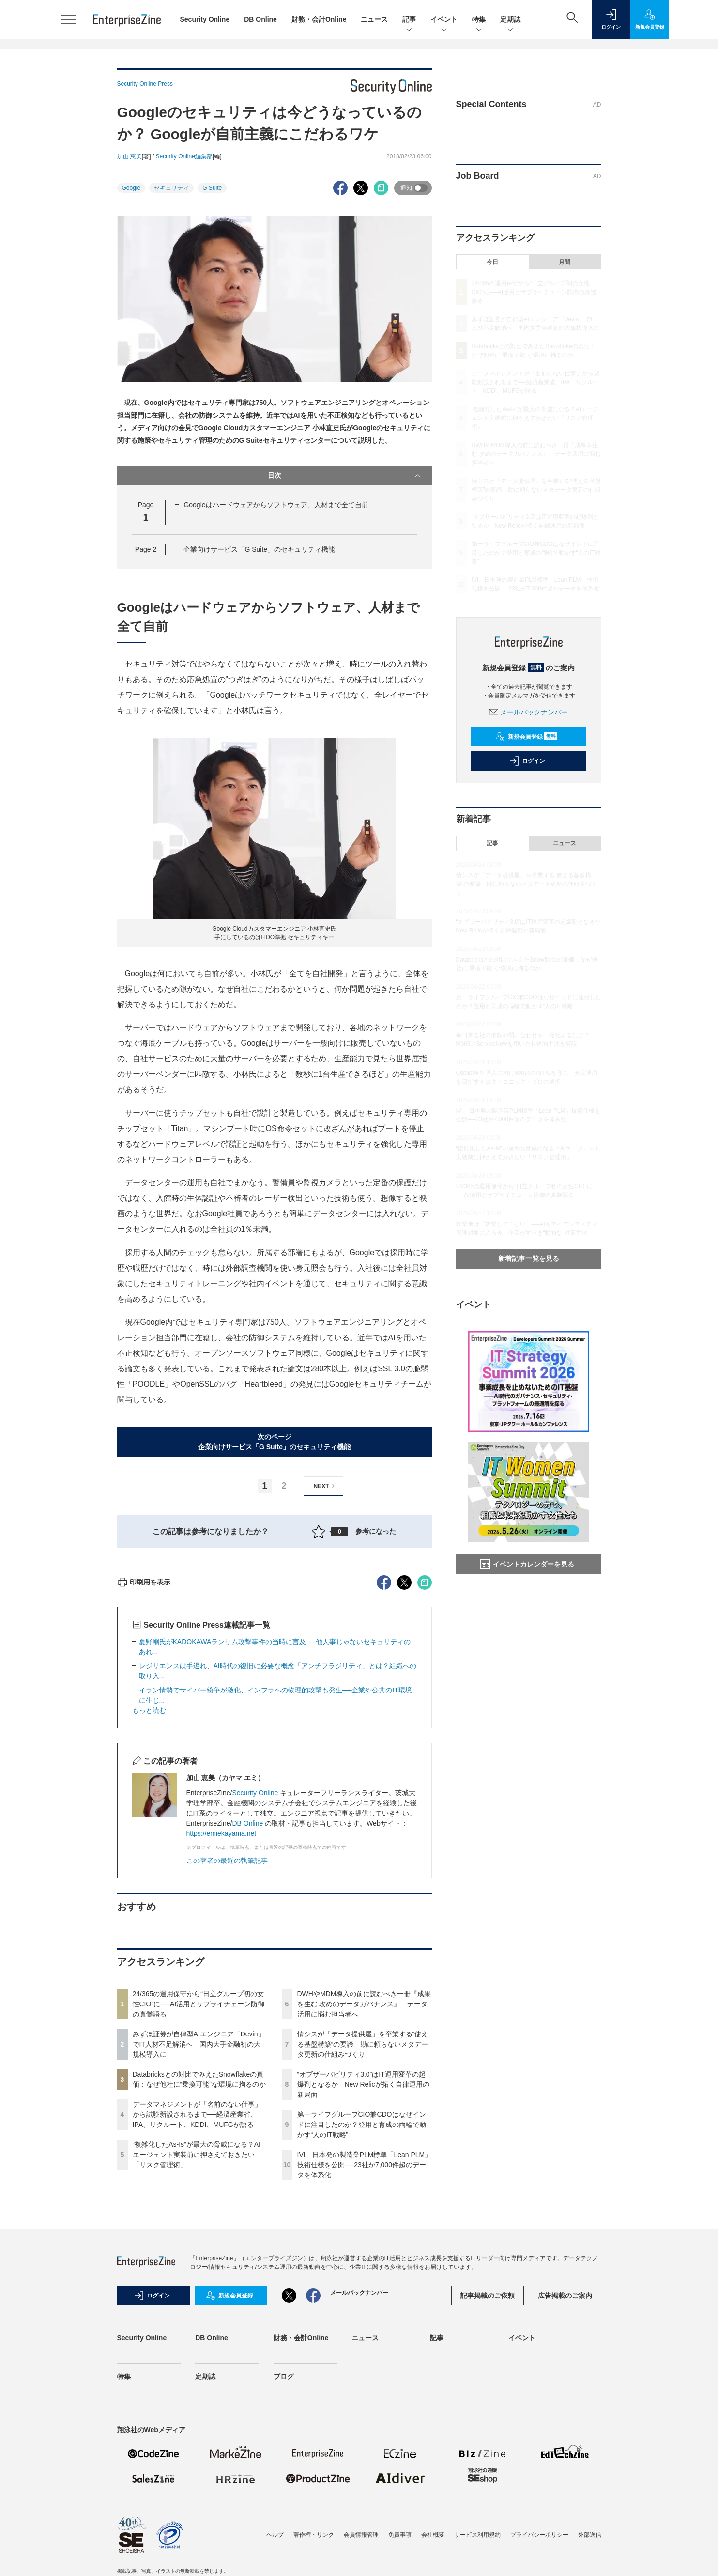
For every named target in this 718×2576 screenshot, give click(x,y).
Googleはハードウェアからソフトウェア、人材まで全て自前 (275, 505)
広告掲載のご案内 (565, 2470)
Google (131, 188)
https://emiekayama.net (221, 2008)
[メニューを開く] (68, 19)
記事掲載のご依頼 (487, 2470)
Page (145, 549)
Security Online (205, 19)
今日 (492, 262)
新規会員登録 (526, 737)
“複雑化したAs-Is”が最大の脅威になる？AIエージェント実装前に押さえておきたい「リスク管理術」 (196, 2329)
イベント (444, 20)
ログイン (527, 761)
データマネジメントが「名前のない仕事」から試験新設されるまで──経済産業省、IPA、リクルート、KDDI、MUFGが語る (197, 2289)
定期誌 (510, 20)
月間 (564, 262)
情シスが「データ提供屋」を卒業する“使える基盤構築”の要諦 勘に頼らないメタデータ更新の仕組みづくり (362, 2218)
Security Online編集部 (184, 156)
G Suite (212, 188)
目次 (345, 476)
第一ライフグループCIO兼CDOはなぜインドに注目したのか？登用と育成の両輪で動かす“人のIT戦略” (361, 2299)
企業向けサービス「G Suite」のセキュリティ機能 (259, 549)
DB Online (260, 19)
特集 (479, 20)
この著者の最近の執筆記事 (227, 2035)
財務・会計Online (319, 19)
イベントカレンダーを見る (527, 1564)
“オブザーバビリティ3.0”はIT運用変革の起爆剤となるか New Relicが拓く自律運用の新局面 (363, 2259)
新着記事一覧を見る (528, 1258)
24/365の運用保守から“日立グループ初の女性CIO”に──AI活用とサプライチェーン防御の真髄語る (199, 2178)
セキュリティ (171, 188)
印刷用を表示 (144, 1756)
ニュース (374, 19)
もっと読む (149, 1885)
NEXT (325, 1486)
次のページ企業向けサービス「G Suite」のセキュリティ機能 (274, 1442)
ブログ (284, 2551)
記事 (409, 20)
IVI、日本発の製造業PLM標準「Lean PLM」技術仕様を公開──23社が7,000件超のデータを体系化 (364, 2339)
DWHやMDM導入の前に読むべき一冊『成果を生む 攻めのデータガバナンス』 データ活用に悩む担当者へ (364, 2178)
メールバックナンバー (528, 712)
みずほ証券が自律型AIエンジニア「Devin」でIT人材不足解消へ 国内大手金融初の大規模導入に (199, 2218)
